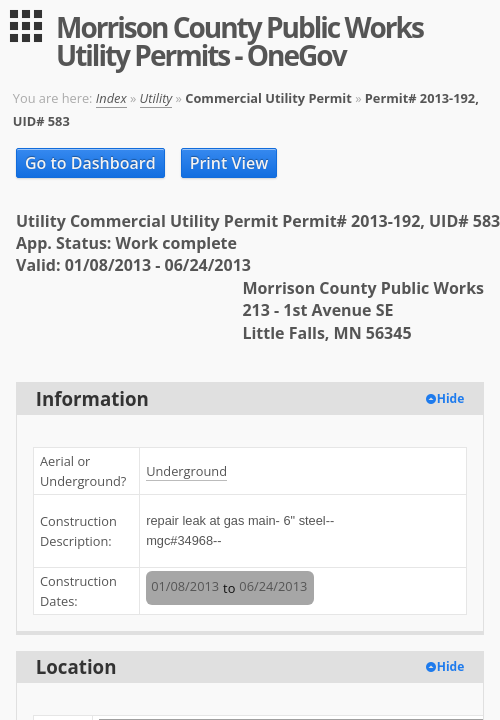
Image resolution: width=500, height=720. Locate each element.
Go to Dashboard (90, 163)
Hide (451, 398)
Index (111, 98)
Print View (229, 163)
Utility (156, 98)
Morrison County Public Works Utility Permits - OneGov (239, 41)
